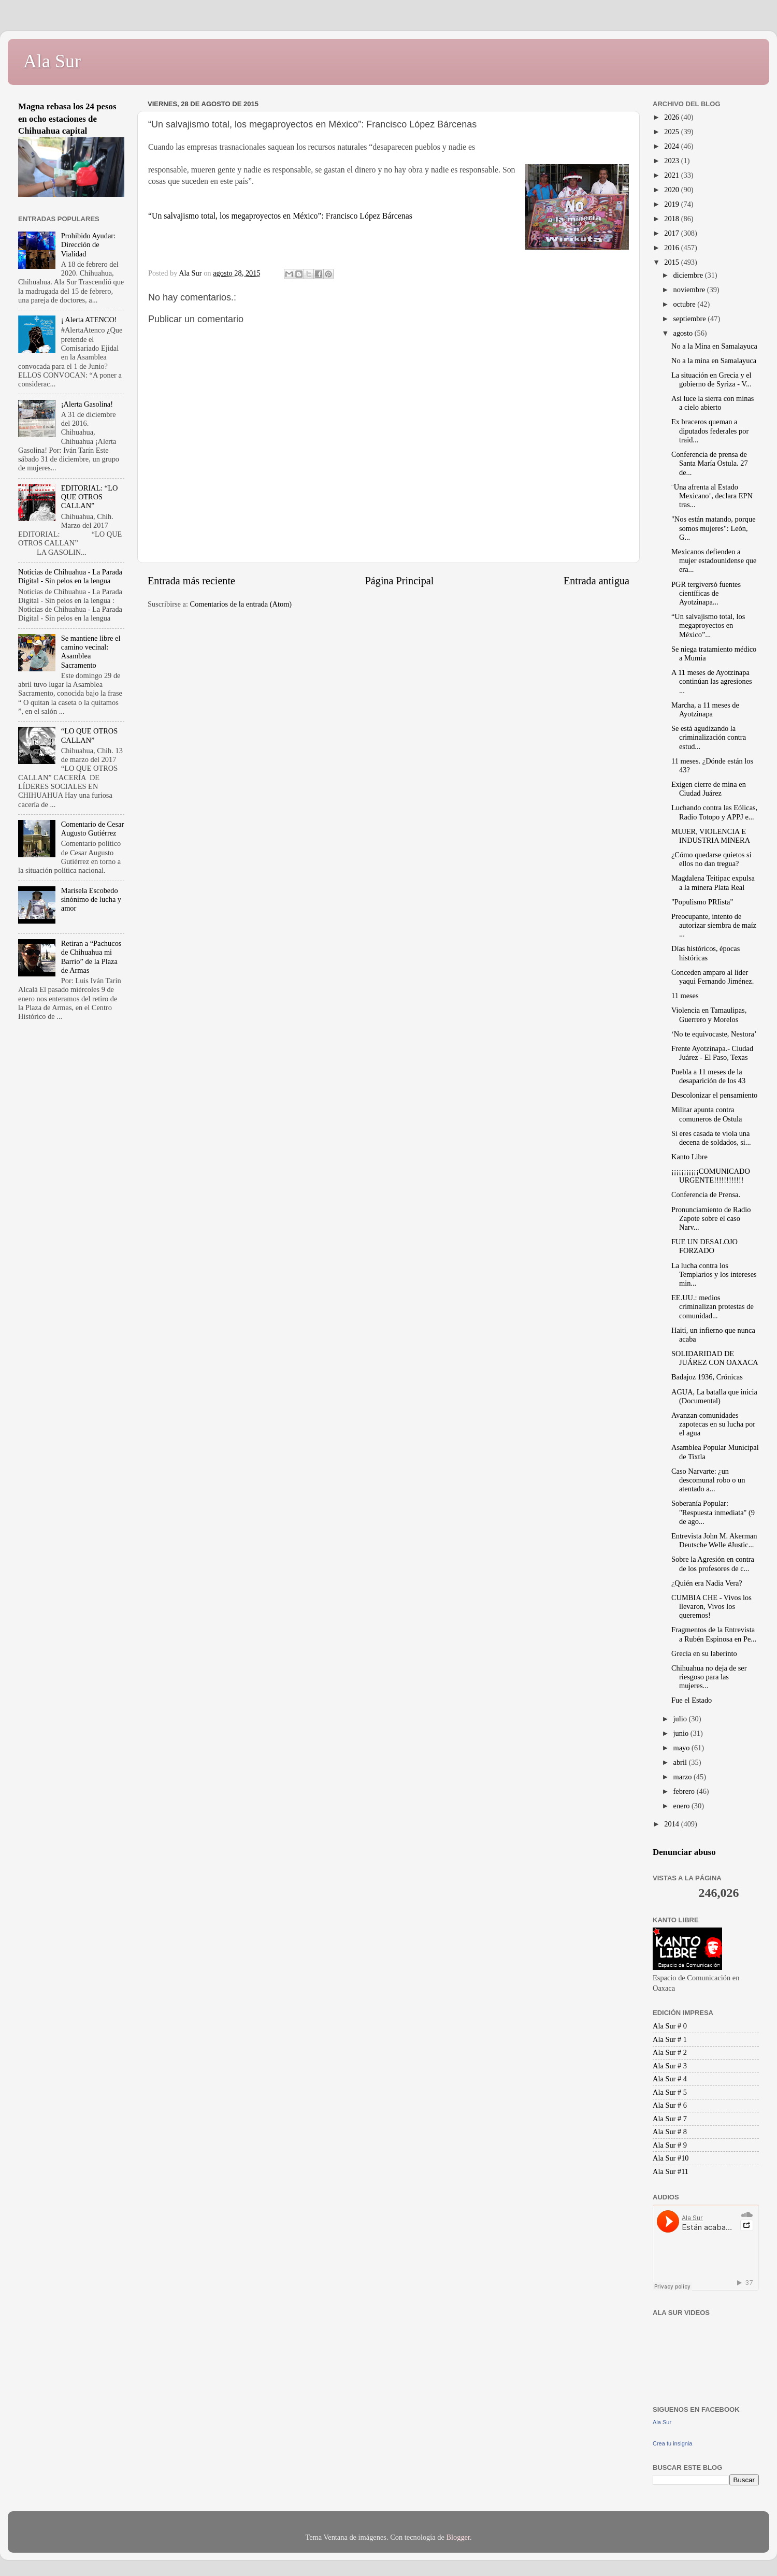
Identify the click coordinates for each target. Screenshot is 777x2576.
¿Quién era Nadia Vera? (706, 1583)
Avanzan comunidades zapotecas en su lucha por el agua (713, 1424)
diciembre (689, 275)
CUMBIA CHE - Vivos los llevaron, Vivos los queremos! (711, 1606)
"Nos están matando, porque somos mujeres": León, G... (713, 528)
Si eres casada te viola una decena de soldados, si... (711, 1137)
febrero (685, 1791)
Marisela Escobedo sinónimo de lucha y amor (91, 899)
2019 (672, 204)
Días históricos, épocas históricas (705, 952)
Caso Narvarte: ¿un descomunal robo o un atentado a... (708, 1480)
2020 (672, 189)
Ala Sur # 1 (670, 2039)
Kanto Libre (689, 1157)
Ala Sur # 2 (670, 2052)
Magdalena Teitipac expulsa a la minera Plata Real (713, 882)
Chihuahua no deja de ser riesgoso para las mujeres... (708, 1677)
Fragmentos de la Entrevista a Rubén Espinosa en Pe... (713, 1634)
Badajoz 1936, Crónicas (707, 1377)
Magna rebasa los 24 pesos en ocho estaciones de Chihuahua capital (67, 119)
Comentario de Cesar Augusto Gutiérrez (92, 828)
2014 (672, 1824)
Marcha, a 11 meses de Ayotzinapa (705, 709)
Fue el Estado (691, 1700)
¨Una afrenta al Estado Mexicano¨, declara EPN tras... (712, 496)
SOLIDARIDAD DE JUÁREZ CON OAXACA (714, 1357)
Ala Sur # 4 (670, 2079)
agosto (684, 333)
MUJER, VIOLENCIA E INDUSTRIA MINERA (710, 835)
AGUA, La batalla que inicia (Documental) (714, 1396)
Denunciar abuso (684, 1852)
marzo (683, 1777)
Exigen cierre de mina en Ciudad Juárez (708, 788)
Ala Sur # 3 (670, 2066)
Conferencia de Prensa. (705, 1194)
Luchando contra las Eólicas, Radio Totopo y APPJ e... (714, 812)
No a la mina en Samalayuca (713, 360)
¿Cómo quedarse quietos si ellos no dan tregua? (711, 859)
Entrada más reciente (191, 580)
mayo (682, 1748)
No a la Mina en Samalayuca (714, 346)
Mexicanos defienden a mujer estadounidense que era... (713, 561)
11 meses (685, 995)
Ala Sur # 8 (670, 2131)
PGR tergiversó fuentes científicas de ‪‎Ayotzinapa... (706, 593)
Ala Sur (52, 61)
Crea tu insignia (672, 2443)
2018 (672, 218)
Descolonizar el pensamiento (714, 1095)
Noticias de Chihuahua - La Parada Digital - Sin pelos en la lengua (70, 576)
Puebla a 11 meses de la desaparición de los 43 (708, 1076)
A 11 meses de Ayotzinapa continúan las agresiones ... (711, 681)
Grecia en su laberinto (704, 1653)
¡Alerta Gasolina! (87, 404)
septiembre (690, 318)
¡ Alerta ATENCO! (89, 319)
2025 (672, 131)
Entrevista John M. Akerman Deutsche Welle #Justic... (714, 1540)
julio (681, 1719)
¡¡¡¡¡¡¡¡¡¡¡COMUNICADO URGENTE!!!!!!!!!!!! (710, 1175)
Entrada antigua (596, 580)
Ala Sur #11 (670, 2171)
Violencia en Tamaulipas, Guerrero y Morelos (708, 1014)
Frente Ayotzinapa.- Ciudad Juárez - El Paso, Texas (712, 1052)
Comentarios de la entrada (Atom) (241, 604)
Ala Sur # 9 (670, 2145)
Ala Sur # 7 (670, 2118)
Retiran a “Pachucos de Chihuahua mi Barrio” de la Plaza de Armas (91, 956)
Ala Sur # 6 (670, 2105)
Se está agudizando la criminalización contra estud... (708, 737)
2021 (672, 175)
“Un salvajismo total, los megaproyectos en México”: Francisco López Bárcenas (280, 215)
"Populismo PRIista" (702, 902)
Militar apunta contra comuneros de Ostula (706, 1113)
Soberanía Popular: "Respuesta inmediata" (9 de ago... (713, 1512)
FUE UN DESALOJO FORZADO (704, 1246)
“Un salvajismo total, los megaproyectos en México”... (708, 625)
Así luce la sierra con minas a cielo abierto (712, 402)
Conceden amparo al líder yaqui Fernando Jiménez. (712, 976)
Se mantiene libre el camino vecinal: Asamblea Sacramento (91, 651)
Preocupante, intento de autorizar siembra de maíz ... (713, 925)
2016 (672, 247)
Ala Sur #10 (671, 2158)
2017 (672, 233)
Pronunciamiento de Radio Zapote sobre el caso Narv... (711, 1218)
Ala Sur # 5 (670, 2092)
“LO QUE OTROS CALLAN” (89, 735)
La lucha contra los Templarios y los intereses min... (714, 1274)
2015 (672, 262)
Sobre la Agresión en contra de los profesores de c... (712, 1563)
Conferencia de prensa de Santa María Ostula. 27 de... (709, 463)
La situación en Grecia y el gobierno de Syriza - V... (711, 379)
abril (681, 1762)
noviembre (690, 289)
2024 (672, 146)
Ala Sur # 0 (670, 2026)
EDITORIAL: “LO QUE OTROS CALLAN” (89, 497)
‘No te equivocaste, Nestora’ (714, 1034)
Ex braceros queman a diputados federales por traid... (710, 431)
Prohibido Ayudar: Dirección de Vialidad (88, 245)
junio (681, 1733)
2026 (672, 117)
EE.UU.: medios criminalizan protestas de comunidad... (712, 1306)
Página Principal (399, 580)
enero (682, 1806)
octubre (685, 304)
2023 (672, 160)
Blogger (458, 2537)
